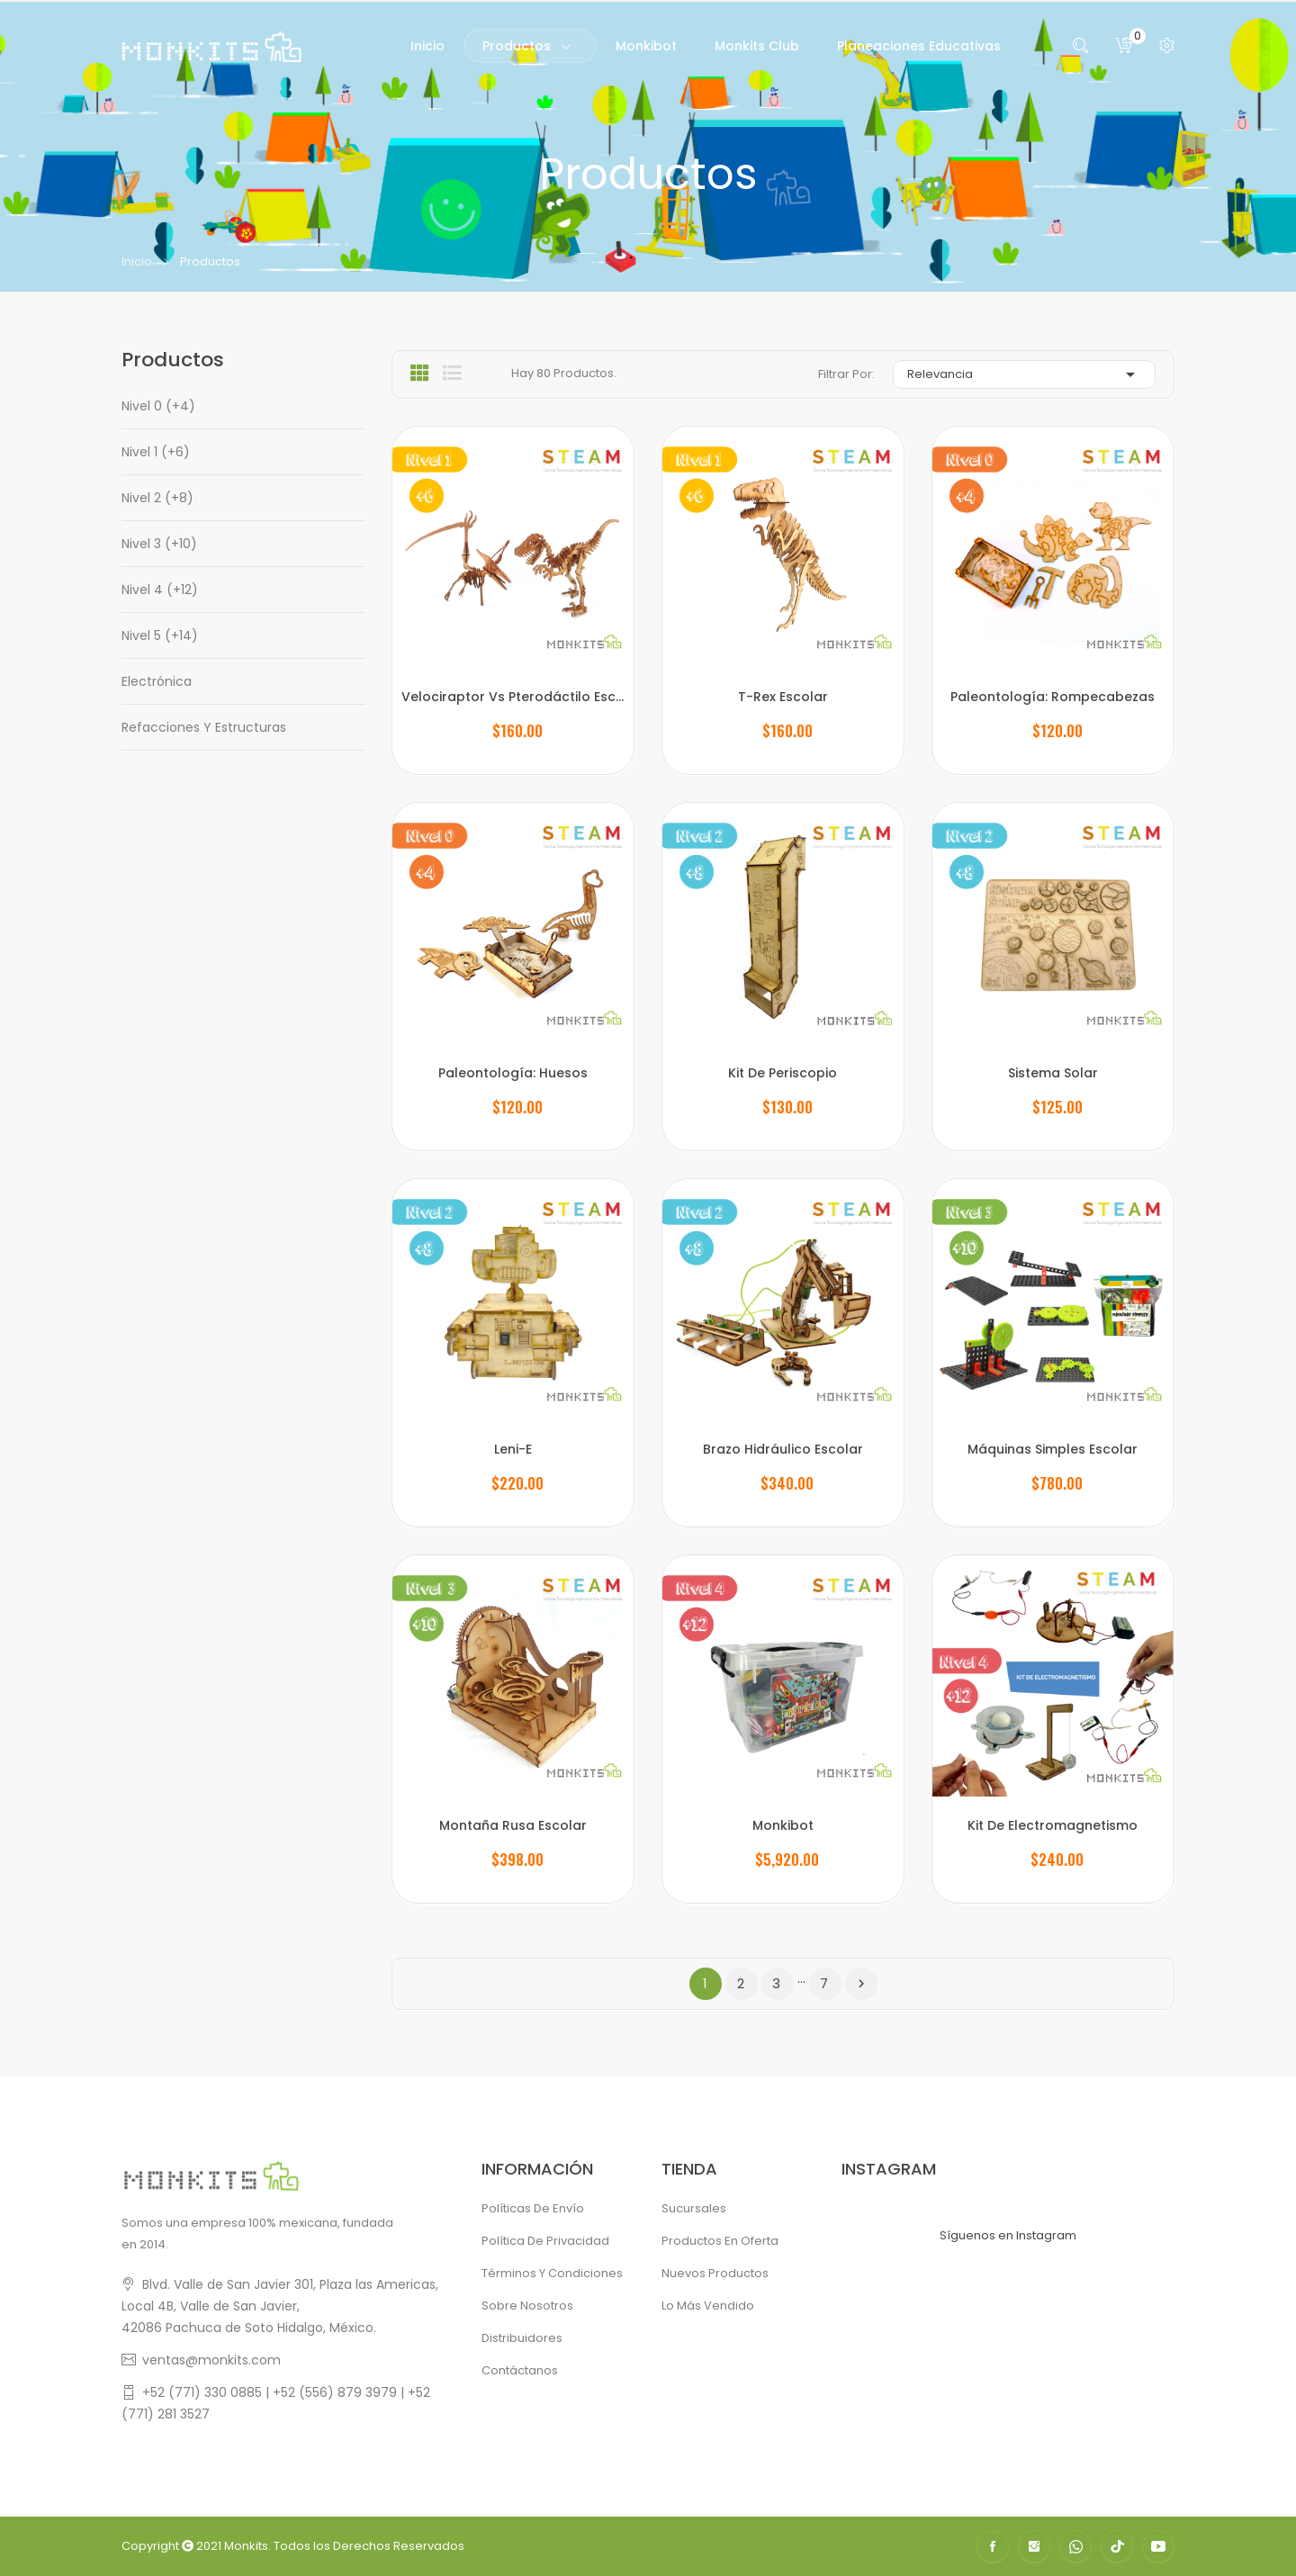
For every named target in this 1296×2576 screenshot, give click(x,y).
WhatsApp (1075, 2546)
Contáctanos (520, 2370)
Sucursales (694, 2208)
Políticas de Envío (533, 2208)
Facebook (992, 2546)
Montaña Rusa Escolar (513, 1825)
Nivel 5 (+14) (160, 635)
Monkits (246, 2545)
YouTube (1158, 2546)
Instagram (1034, 2546)
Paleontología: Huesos (513, 1073)
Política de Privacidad (545, 2240)
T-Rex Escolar (783, 697)
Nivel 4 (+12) (160, 590)
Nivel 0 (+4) (158, 406)
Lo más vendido (708, 2305)
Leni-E (513, 1449)
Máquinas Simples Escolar (1053, 1449)
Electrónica (157, 681)
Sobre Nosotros (527, 2305)
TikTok (1117, 2546)
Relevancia (1024, 374)
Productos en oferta (720, 2240)
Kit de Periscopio (782, 1073)
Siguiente (861, 1984)
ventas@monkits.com (211, 2360)
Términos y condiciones (552, 2273)
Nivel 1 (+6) (156, 452)
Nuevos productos (715, 2273)
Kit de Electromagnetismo (1053, 1825)
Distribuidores (522, 2337)
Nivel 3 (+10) (159, 544)
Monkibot (783, 1825)
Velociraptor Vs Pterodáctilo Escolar (513, 697)
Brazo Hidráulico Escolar (783, 1449)
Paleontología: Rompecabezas (1052, 697)
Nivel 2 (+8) (158, 498)
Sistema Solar (1053, 1073)
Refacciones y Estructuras (204, 727)
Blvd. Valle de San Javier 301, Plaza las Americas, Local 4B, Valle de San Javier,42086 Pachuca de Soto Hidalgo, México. (280, 2306)
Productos (173, 360)
